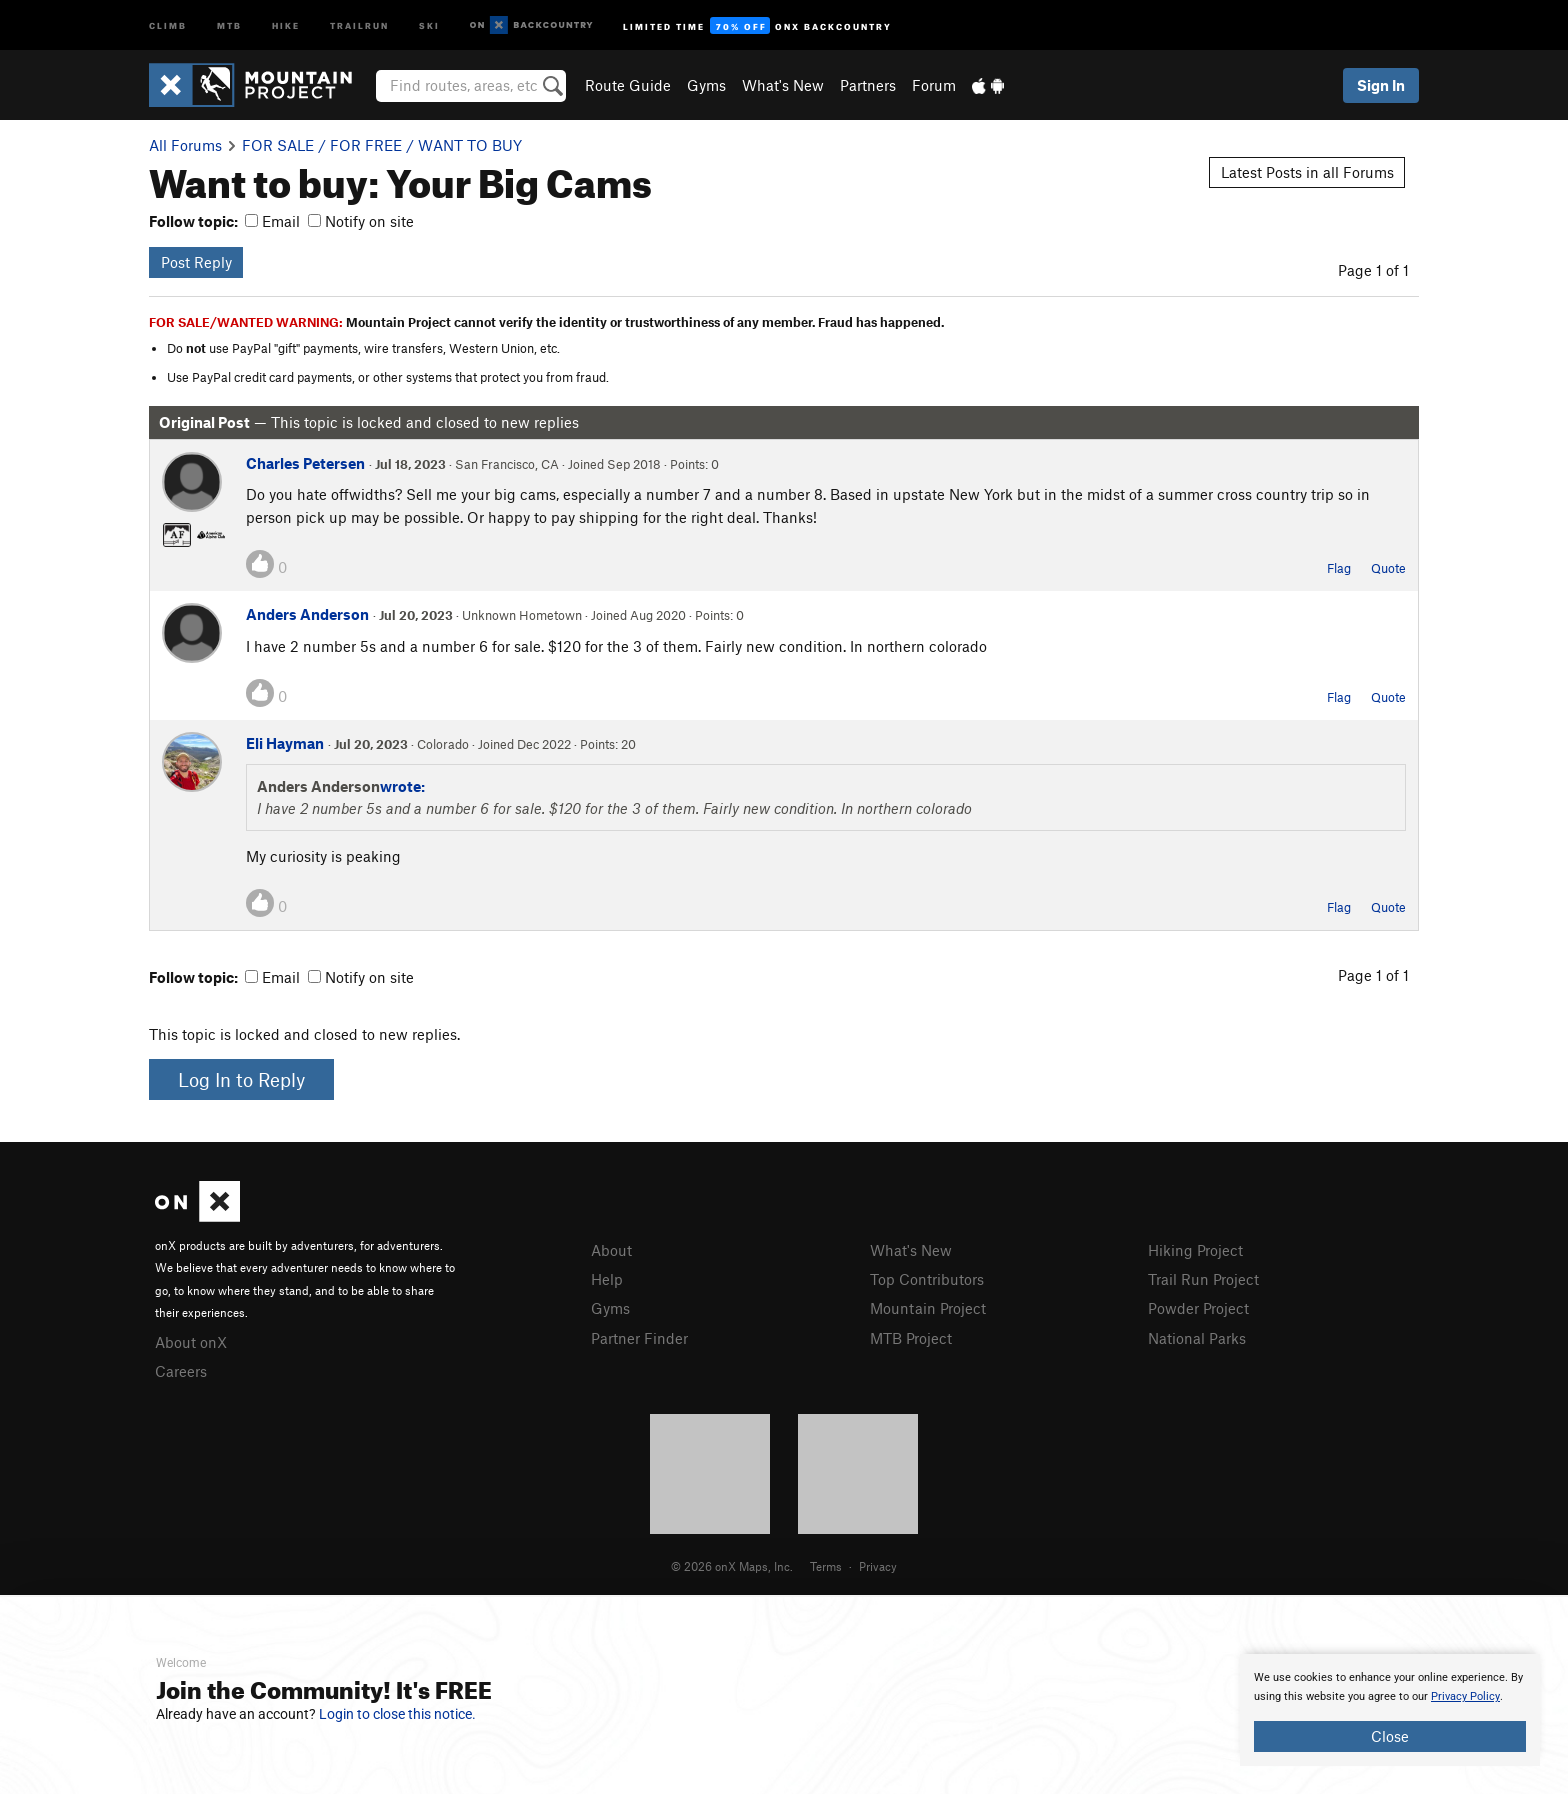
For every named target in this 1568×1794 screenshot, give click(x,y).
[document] (1390, 1710)
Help (607, 1279)
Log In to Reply (241, 1079)
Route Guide (628, 85)
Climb (168, 24)
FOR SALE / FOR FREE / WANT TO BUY (382, 145)
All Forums (185, 145)
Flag (1339, 568)
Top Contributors (927, 1279)
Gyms (706, 85)
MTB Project (911, 1338)
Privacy (878, 1566)
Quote (1388, 568)
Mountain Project (928, 1308)
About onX (191, 1342)
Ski (429, 24)
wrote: (402, 786)
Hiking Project (1195, 1250)
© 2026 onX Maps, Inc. (732, 1566)
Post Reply (196, 262)
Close (1390, 1736)
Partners (868, 85)
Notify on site (361, 221)
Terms (826, 1566)
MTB (229, 24)
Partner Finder (639, 1338)
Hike (286, 24)
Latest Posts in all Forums (1307, 172)
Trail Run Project (1203, 1279)
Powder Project (1198, 1308)
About (611, 1250)
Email (272, 221)
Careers (181, 1371)
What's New (783, 85)
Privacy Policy (1465, 1696)
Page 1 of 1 (1373, 270)
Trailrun (359, 24)
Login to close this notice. (397, 1714)
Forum (934, 85)
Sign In (1381, 85)
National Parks (1197, 1338)
